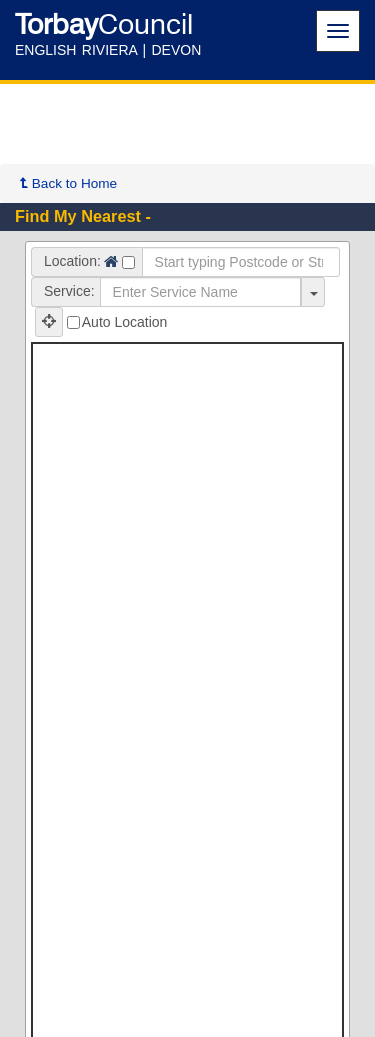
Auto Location (117, 322)
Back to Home (68, 183)
